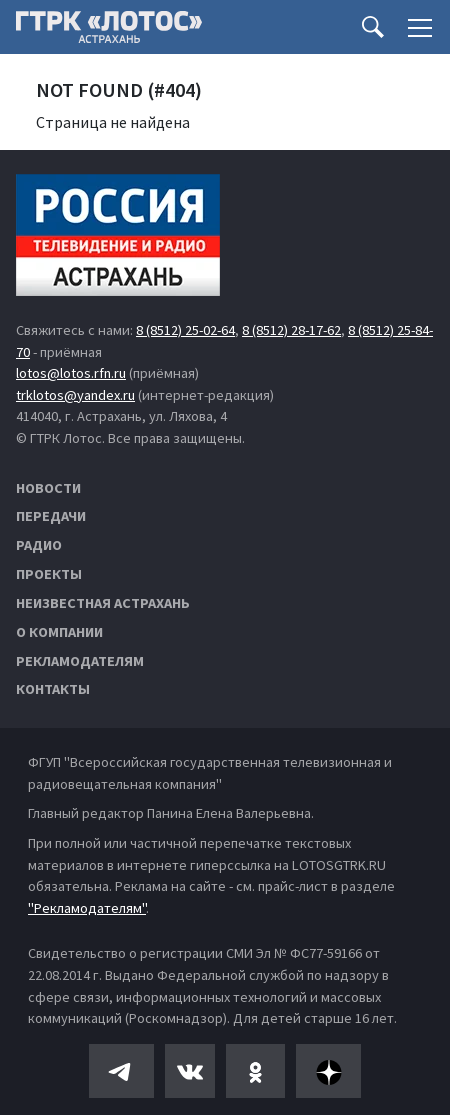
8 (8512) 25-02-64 (185, 330)
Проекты (49, 574)
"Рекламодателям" (87, 908)
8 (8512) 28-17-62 (291, 330)
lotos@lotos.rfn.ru (71, 373)
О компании (59, 632)
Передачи (51, 516)
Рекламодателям (80, 661)
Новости (48, 488)
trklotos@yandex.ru (75, 395)
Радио (39, 545)
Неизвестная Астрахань (103, 603)
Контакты (53, 689)
